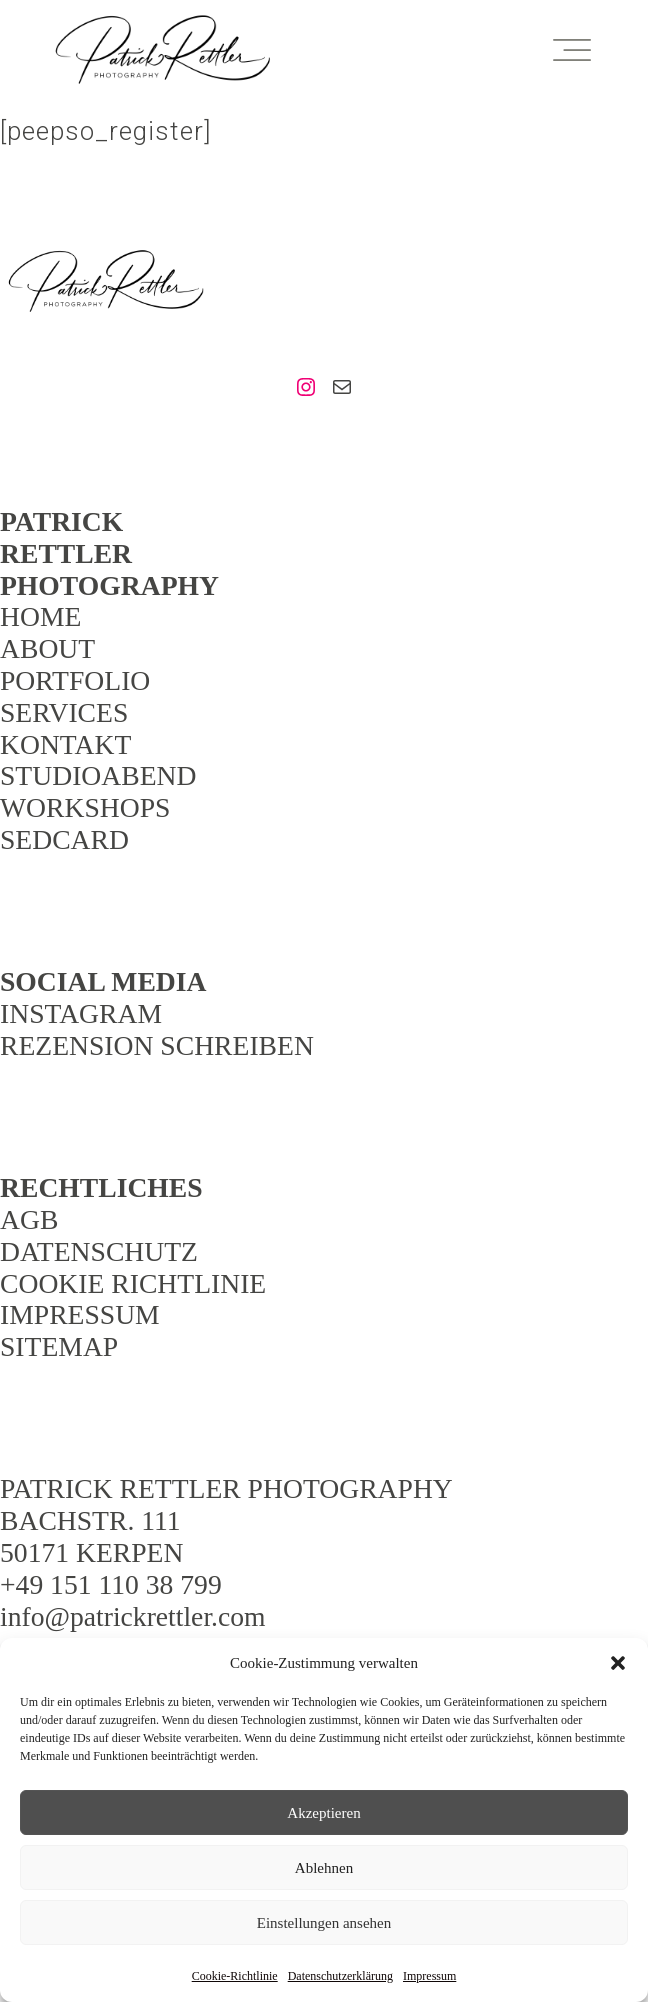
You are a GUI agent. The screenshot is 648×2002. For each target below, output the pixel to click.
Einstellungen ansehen (324, 1923)
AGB (29, 1219)
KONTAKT (65, 744)
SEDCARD (64, 839)
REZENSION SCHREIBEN (157, 1045)
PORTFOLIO (75, 680)
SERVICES (64, 712)
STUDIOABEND (98, 775)
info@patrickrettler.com (133, 1616)
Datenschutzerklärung (340, 1976)
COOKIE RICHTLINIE (133, 1283)
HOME (40, 616)
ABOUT (47, 648)
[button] (618, 1663)
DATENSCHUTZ (99, 1251)
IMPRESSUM (80, 1314)
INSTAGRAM (81, 1013)
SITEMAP (59, 1346)
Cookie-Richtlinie (235, 1976)
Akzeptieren (323, 1813)
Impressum (429, 1976)
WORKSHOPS (85, 807)
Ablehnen (324, 1868)
